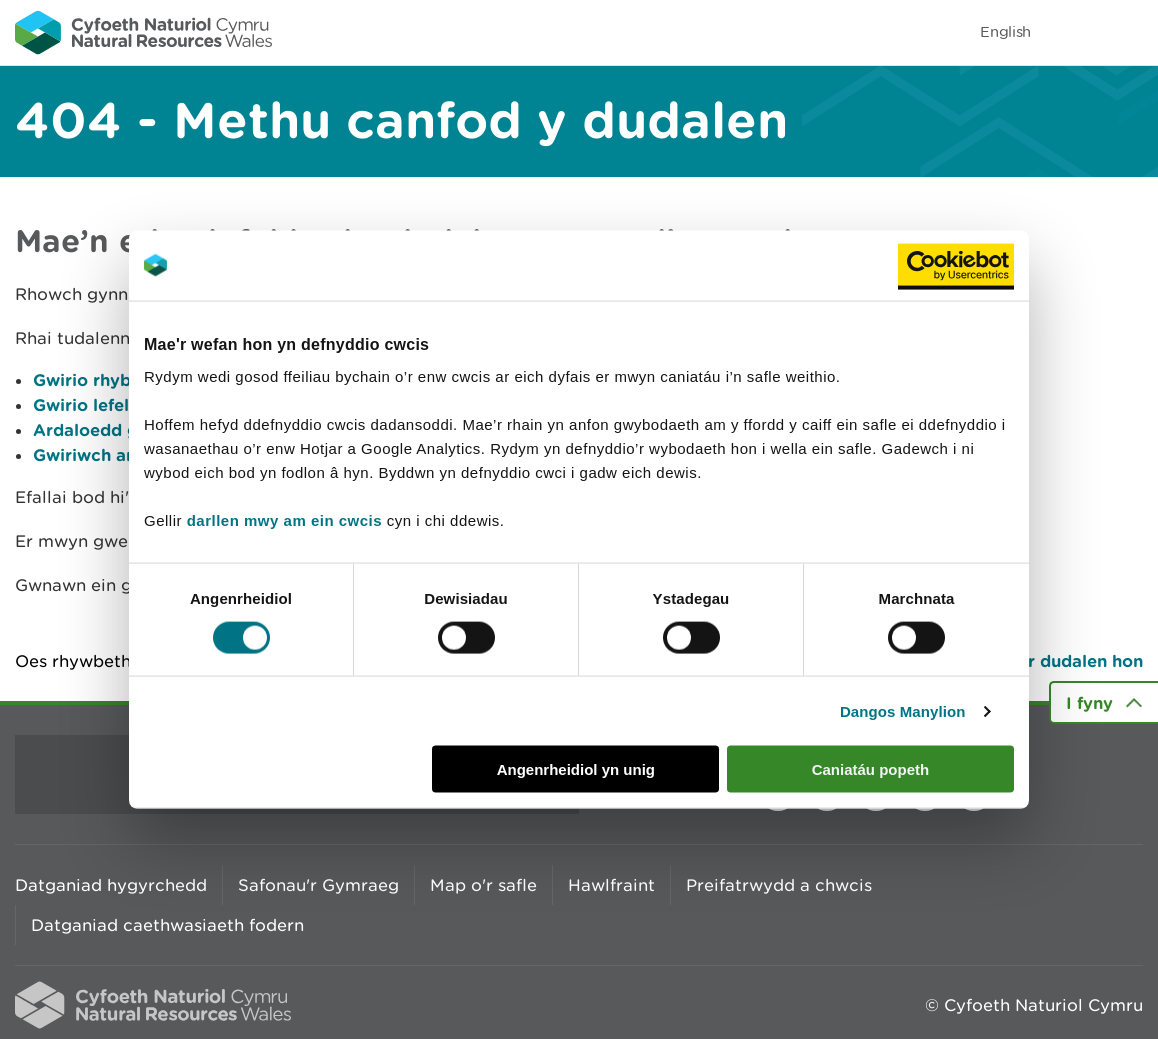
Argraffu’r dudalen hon (1047, 660)
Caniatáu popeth (871, 769)
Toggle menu (1130, 32)
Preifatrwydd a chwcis (779, 885)
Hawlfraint (611, 885)
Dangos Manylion (903, 710)
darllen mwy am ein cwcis (284, 520)
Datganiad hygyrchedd (111, 885)
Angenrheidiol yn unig (576, 769)
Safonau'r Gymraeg (318, 885)
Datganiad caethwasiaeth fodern (167, 925)
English (1005, 31)
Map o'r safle (483, 885)
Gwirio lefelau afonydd (128, 404)
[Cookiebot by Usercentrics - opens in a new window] (956, 265)
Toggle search (1074, 32)
